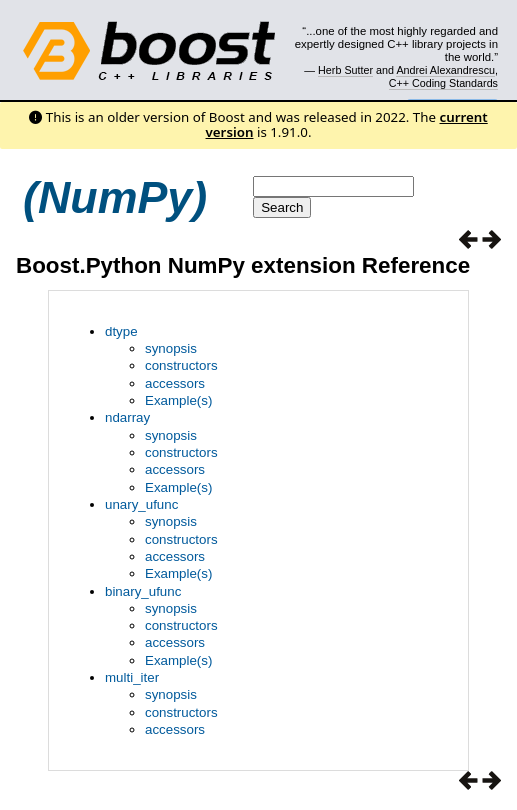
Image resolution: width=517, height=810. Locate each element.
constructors (181, 365)
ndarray (127, 417)
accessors (175, 383)
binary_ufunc (143, 591)
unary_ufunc (141, 504)
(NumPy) (115, 197)
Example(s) (178, 400)
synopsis (171, 348)
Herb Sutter (345, 70)
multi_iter (132, 677)
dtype (121, 331)
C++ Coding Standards (443, 83)
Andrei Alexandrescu (445, 70)
